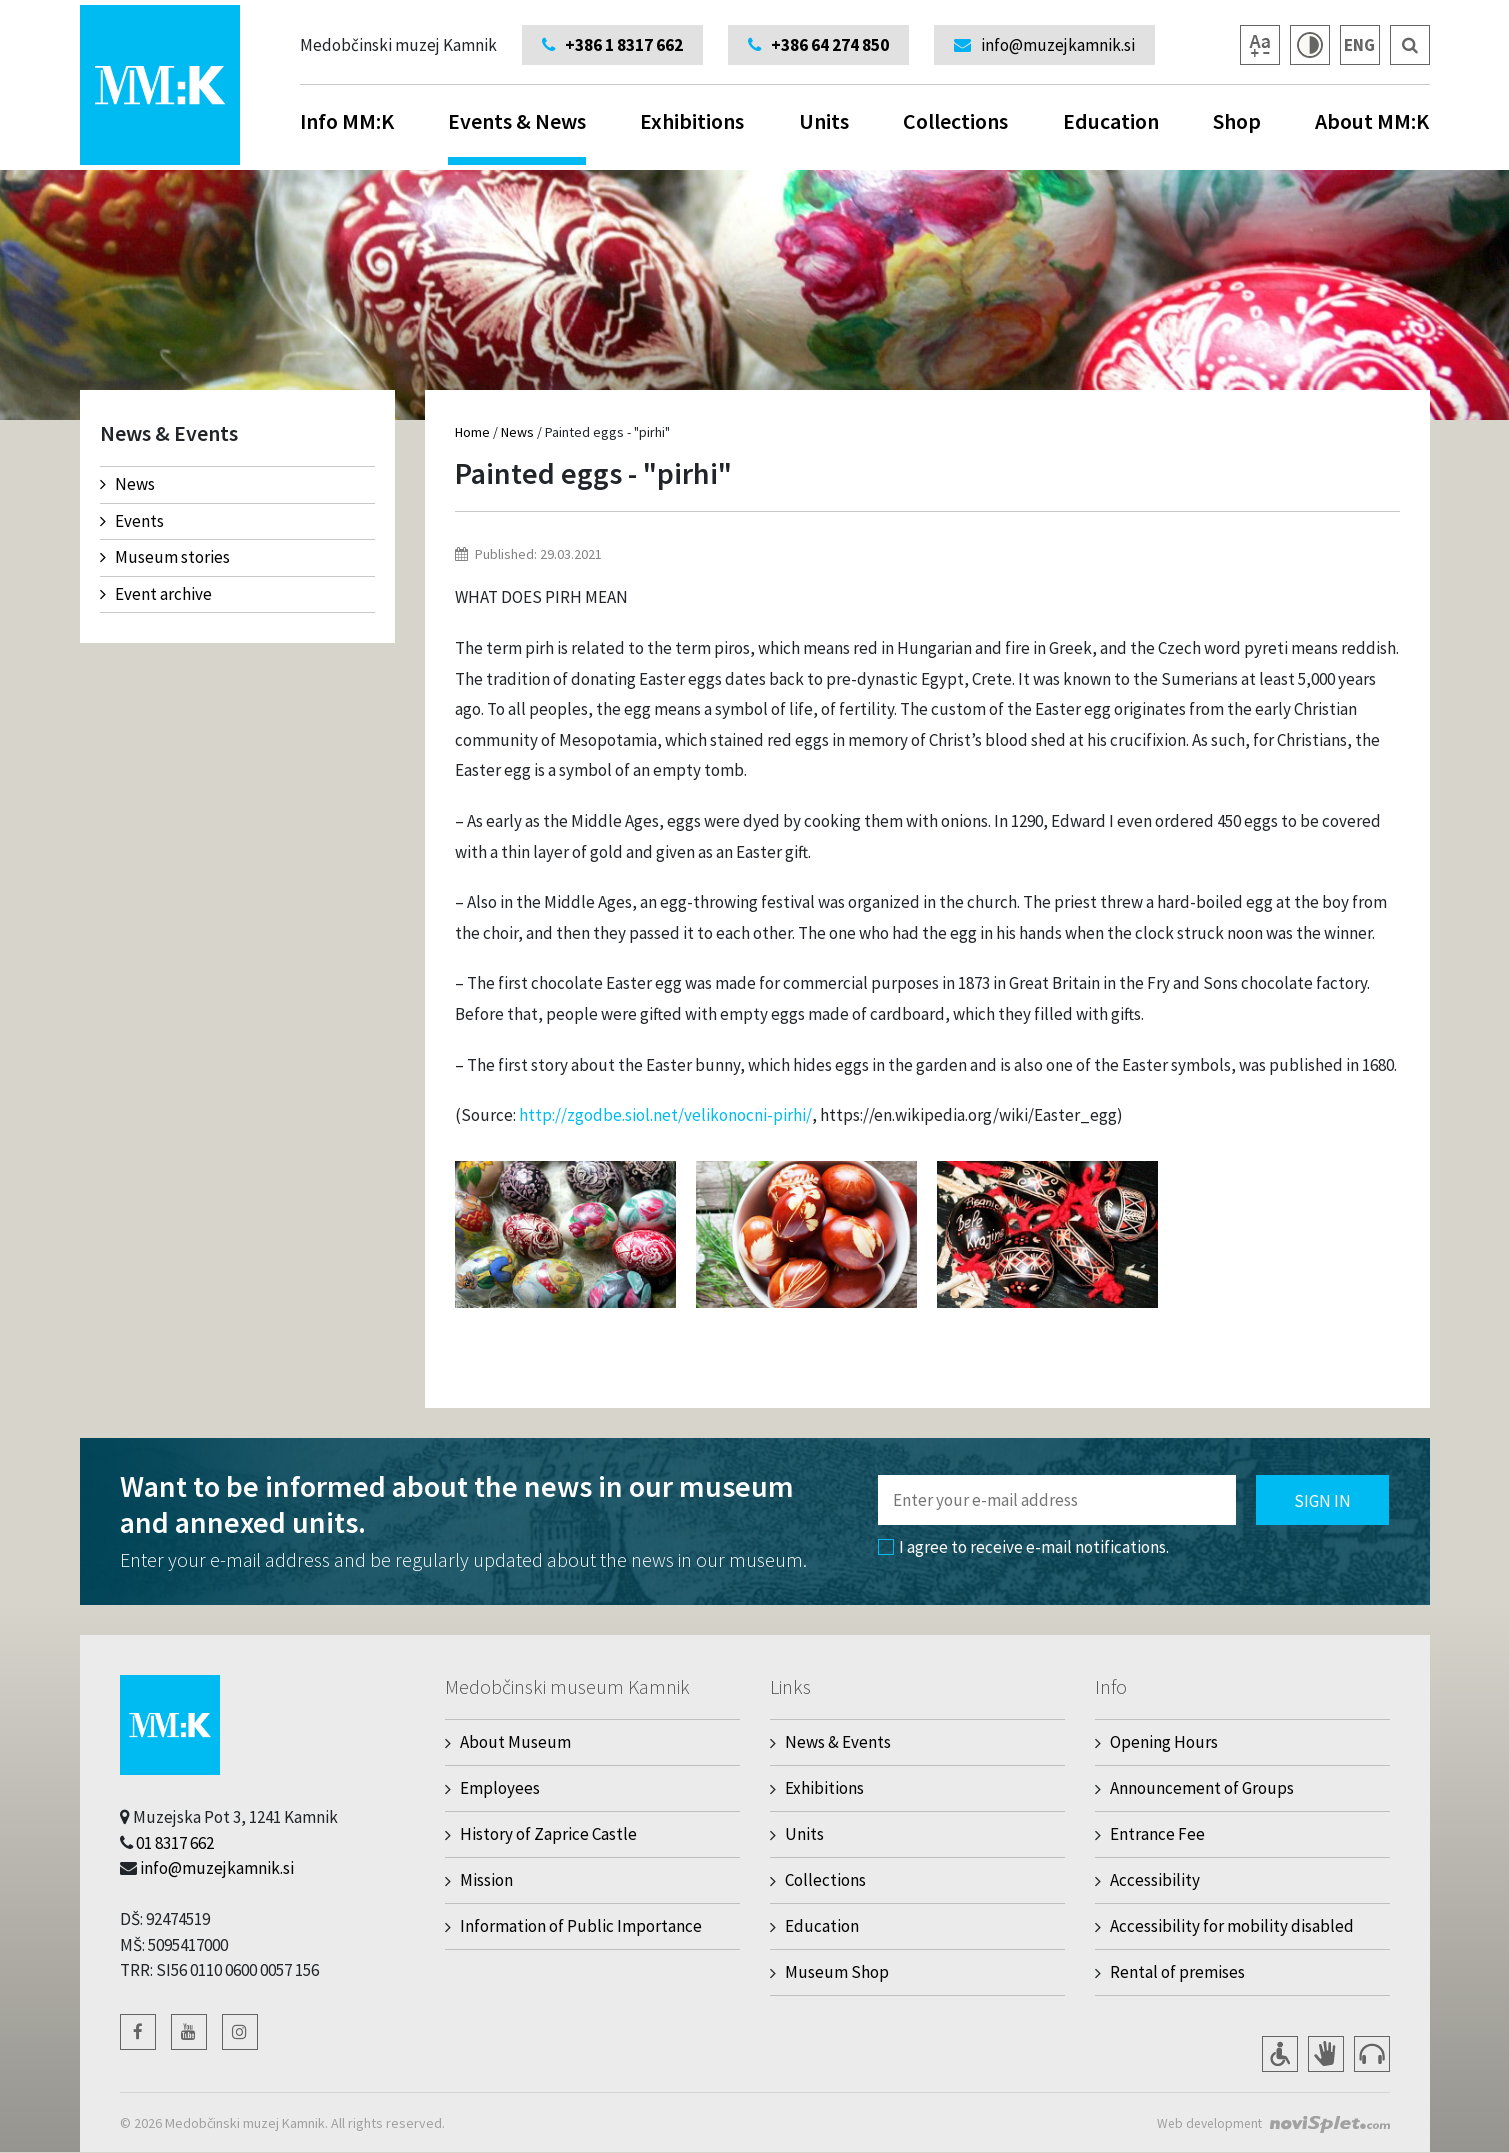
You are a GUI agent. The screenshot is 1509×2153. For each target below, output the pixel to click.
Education (1111, 121)
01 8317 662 (175, 1843)
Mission (486, 1880)
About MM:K (1372, 121)
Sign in (1322, 1501)
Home (472, 432)
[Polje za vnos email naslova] (1057, 1500)
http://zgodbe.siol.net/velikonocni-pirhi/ (665, 1115)
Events (132, 521)
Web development (1206, 2123)
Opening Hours (1164, 1742)
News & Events (838, 1742)
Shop (1237, 121)
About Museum (515, 1742)
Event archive (156, 594)
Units (824, 121)
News (127, 484)
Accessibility (1155, 1880)
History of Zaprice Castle (548, 1834)
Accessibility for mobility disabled (1232, 1926)
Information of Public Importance (581, 1926)
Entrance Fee (1157, 1834)
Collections (955, 121)
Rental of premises (1177, 1972)
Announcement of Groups (1202, 1788)
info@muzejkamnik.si (217, 1868)
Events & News (517, 136)
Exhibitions (692, 121)
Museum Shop (837, 1972)
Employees (500, 1788)
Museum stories (165, 557)
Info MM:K (347, 121)
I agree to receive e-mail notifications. (1023, 1547)
